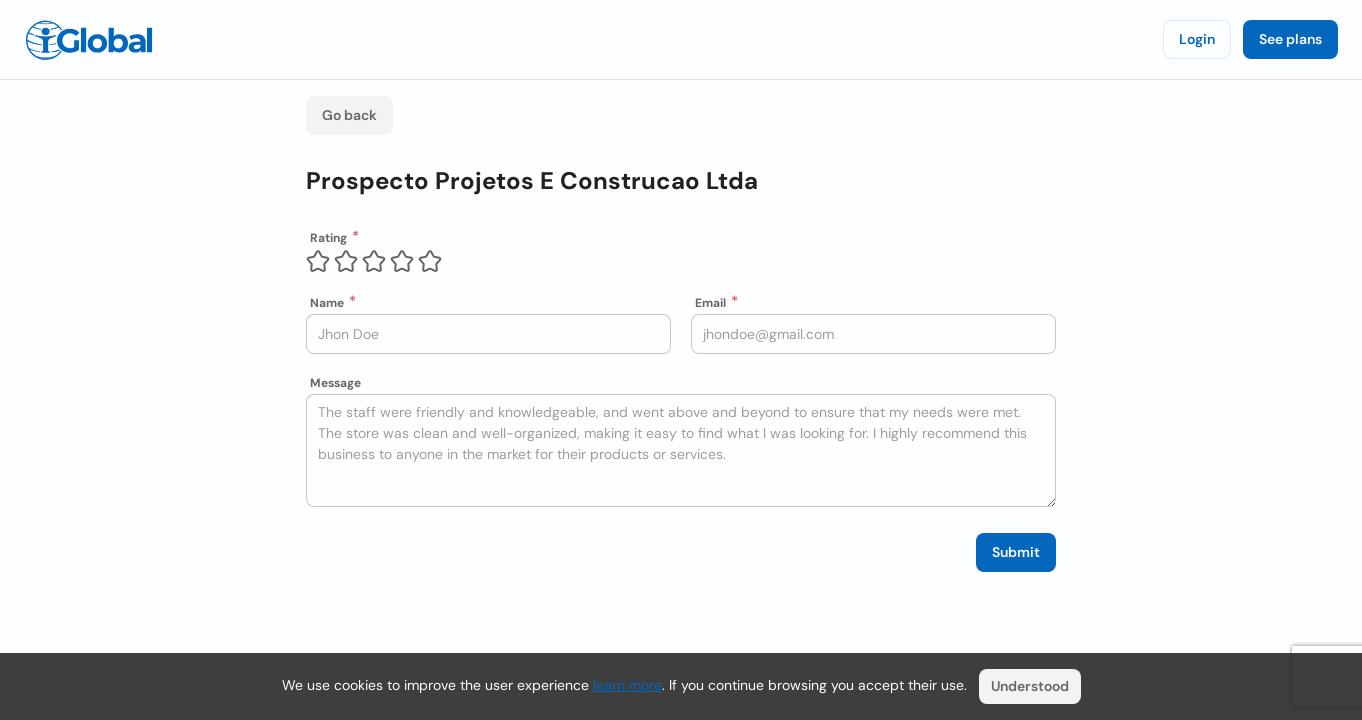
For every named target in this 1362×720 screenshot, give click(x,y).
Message (335, 383)
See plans (1290, 39)
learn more (627, 685)
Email (710, 303)
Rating (328, 238)
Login (1197, 39)
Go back (349, 115)
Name (327, 303)
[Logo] (89, 40)
